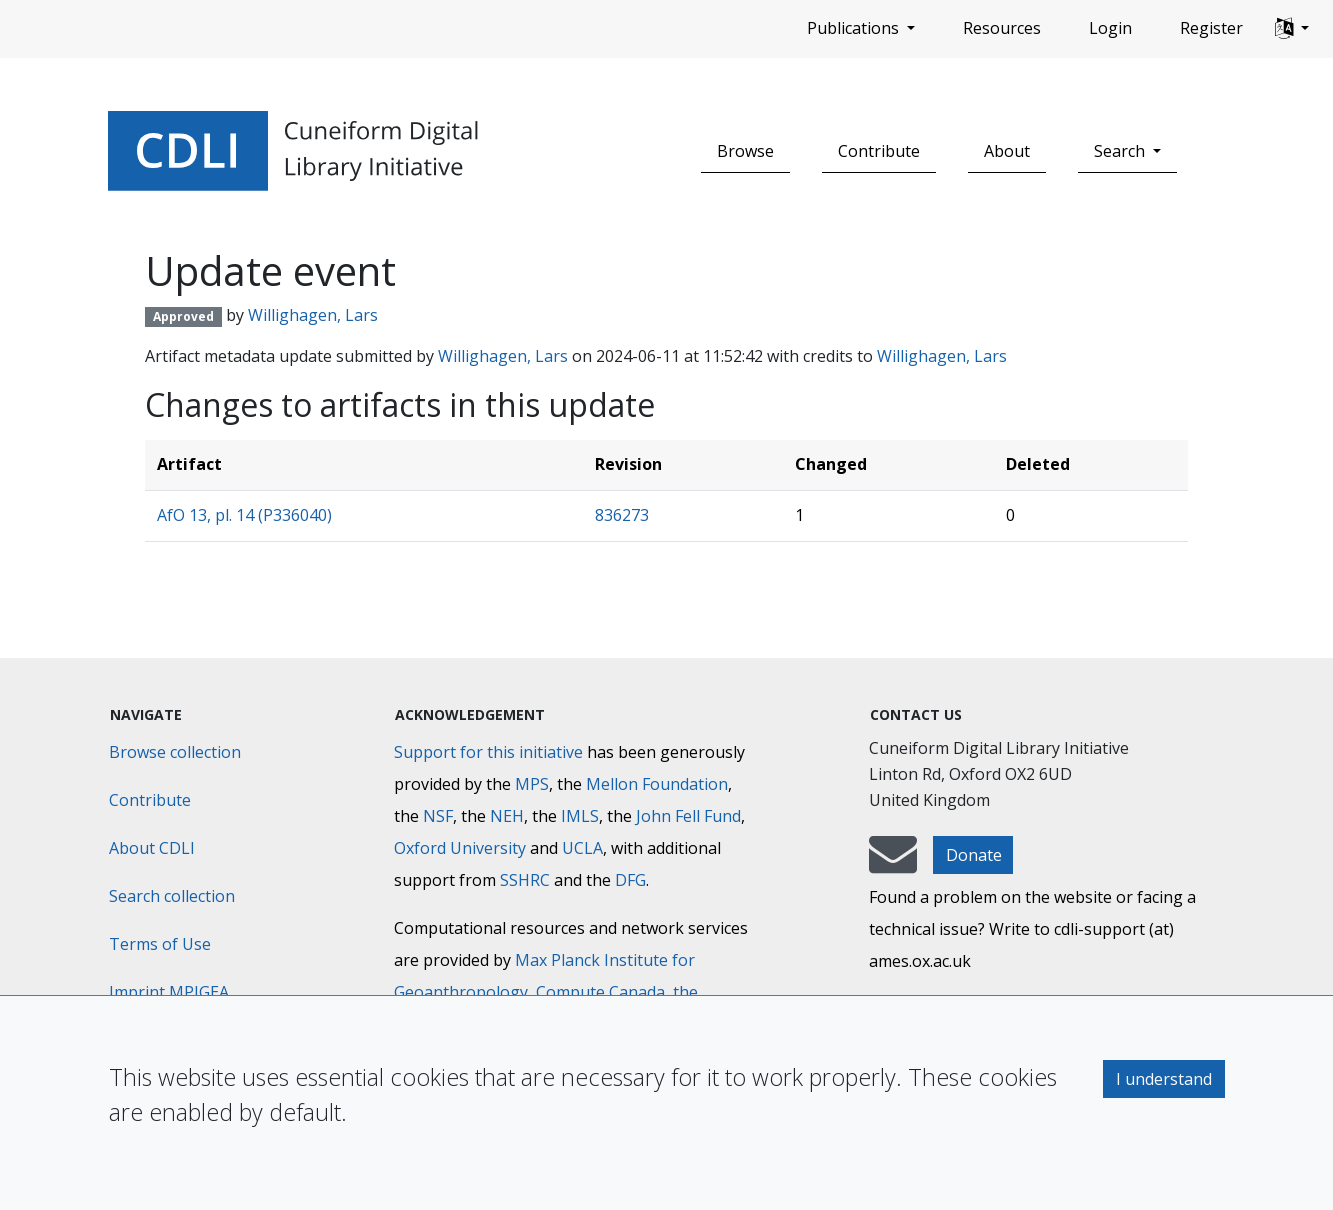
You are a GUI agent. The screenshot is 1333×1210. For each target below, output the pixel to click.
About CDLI (152, 848)
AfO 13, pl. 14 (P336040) (244, 515)
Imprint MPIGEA (169, 992)
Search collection (172, 896)
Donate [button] (974, 855)
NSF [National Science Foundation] (438, 816)
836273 (622, 515)
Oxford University (460, 848)
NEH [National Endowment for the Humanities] (507, 816)
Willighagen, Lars (313, 315)
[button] (1292, 29)
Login (1110, 28)
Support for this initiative (488, 752)
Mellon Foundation (657, 784)
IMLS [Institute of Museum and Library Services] (580, 816)
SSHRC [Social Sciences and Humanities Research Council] (525, 880)
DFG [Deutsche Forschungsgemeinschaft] (630, 880)
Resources (1002, 28)
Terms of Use (160, 944)
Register (1211, 28)
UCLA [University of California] (582, 848)
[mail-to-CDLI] (893, 864)
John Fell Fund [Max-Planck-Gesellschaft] (688, 816)
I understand (1164, 1079)
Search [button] (1121, 151)
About (1007, 151)
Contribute (879, 151)
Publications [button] (855, 28)
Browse (745, 151)
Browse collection (175, 752)
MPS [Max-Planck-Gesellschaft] (532, 784)
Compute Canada (600, 992)
